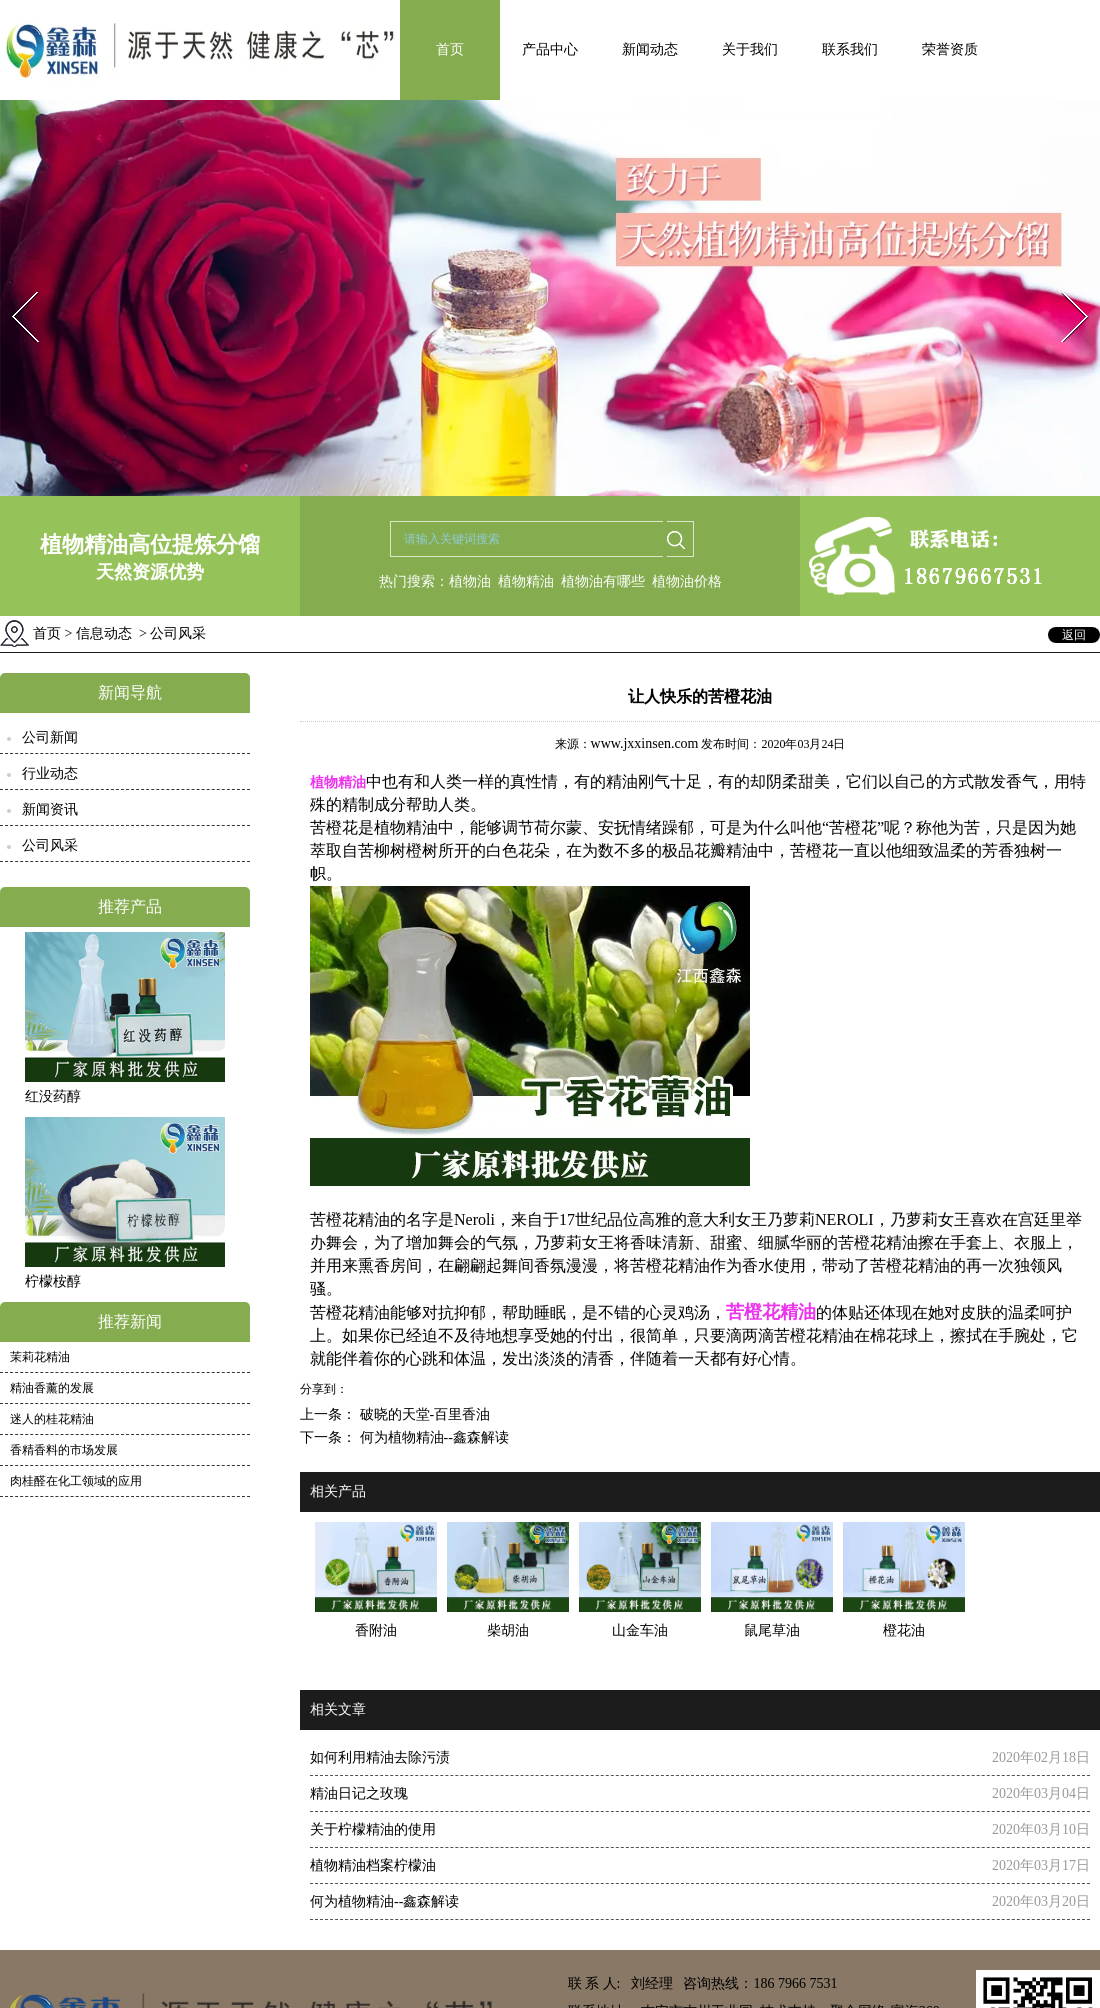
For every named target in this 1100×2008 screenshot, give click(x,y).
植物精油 (526, 581)
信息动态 (104, 633)
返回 (1074, 635)
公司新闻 (50, 737)
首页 (450, 49)
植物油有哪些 (603, 581)
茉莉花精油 (40, 1357)
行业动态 (50, 773)
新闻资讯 (50, 809)
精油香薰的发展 (52, 1388)
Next (1063, 285)
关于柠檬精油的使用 (373, 1829)
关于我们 (750, 49)
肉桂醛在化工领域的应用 (76, 1481)
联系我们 (850, 49)
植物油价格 (687, 581)
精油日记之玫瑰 (359, 1793)
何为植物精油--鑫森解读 (432, 1437)
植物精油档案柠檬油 (373, 1865)
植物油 (470, 581)
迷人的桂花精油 (52, 1419)
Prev (13, 285)
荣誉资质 (950, 49)
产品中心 (550, 49)
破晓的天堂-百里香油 (423, 1414)
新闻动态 (650, 49)
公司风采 (50, 845)
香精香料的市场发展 (64, 1450)
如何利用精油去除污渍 (380, 1757)
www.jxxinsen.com (645, 743)
